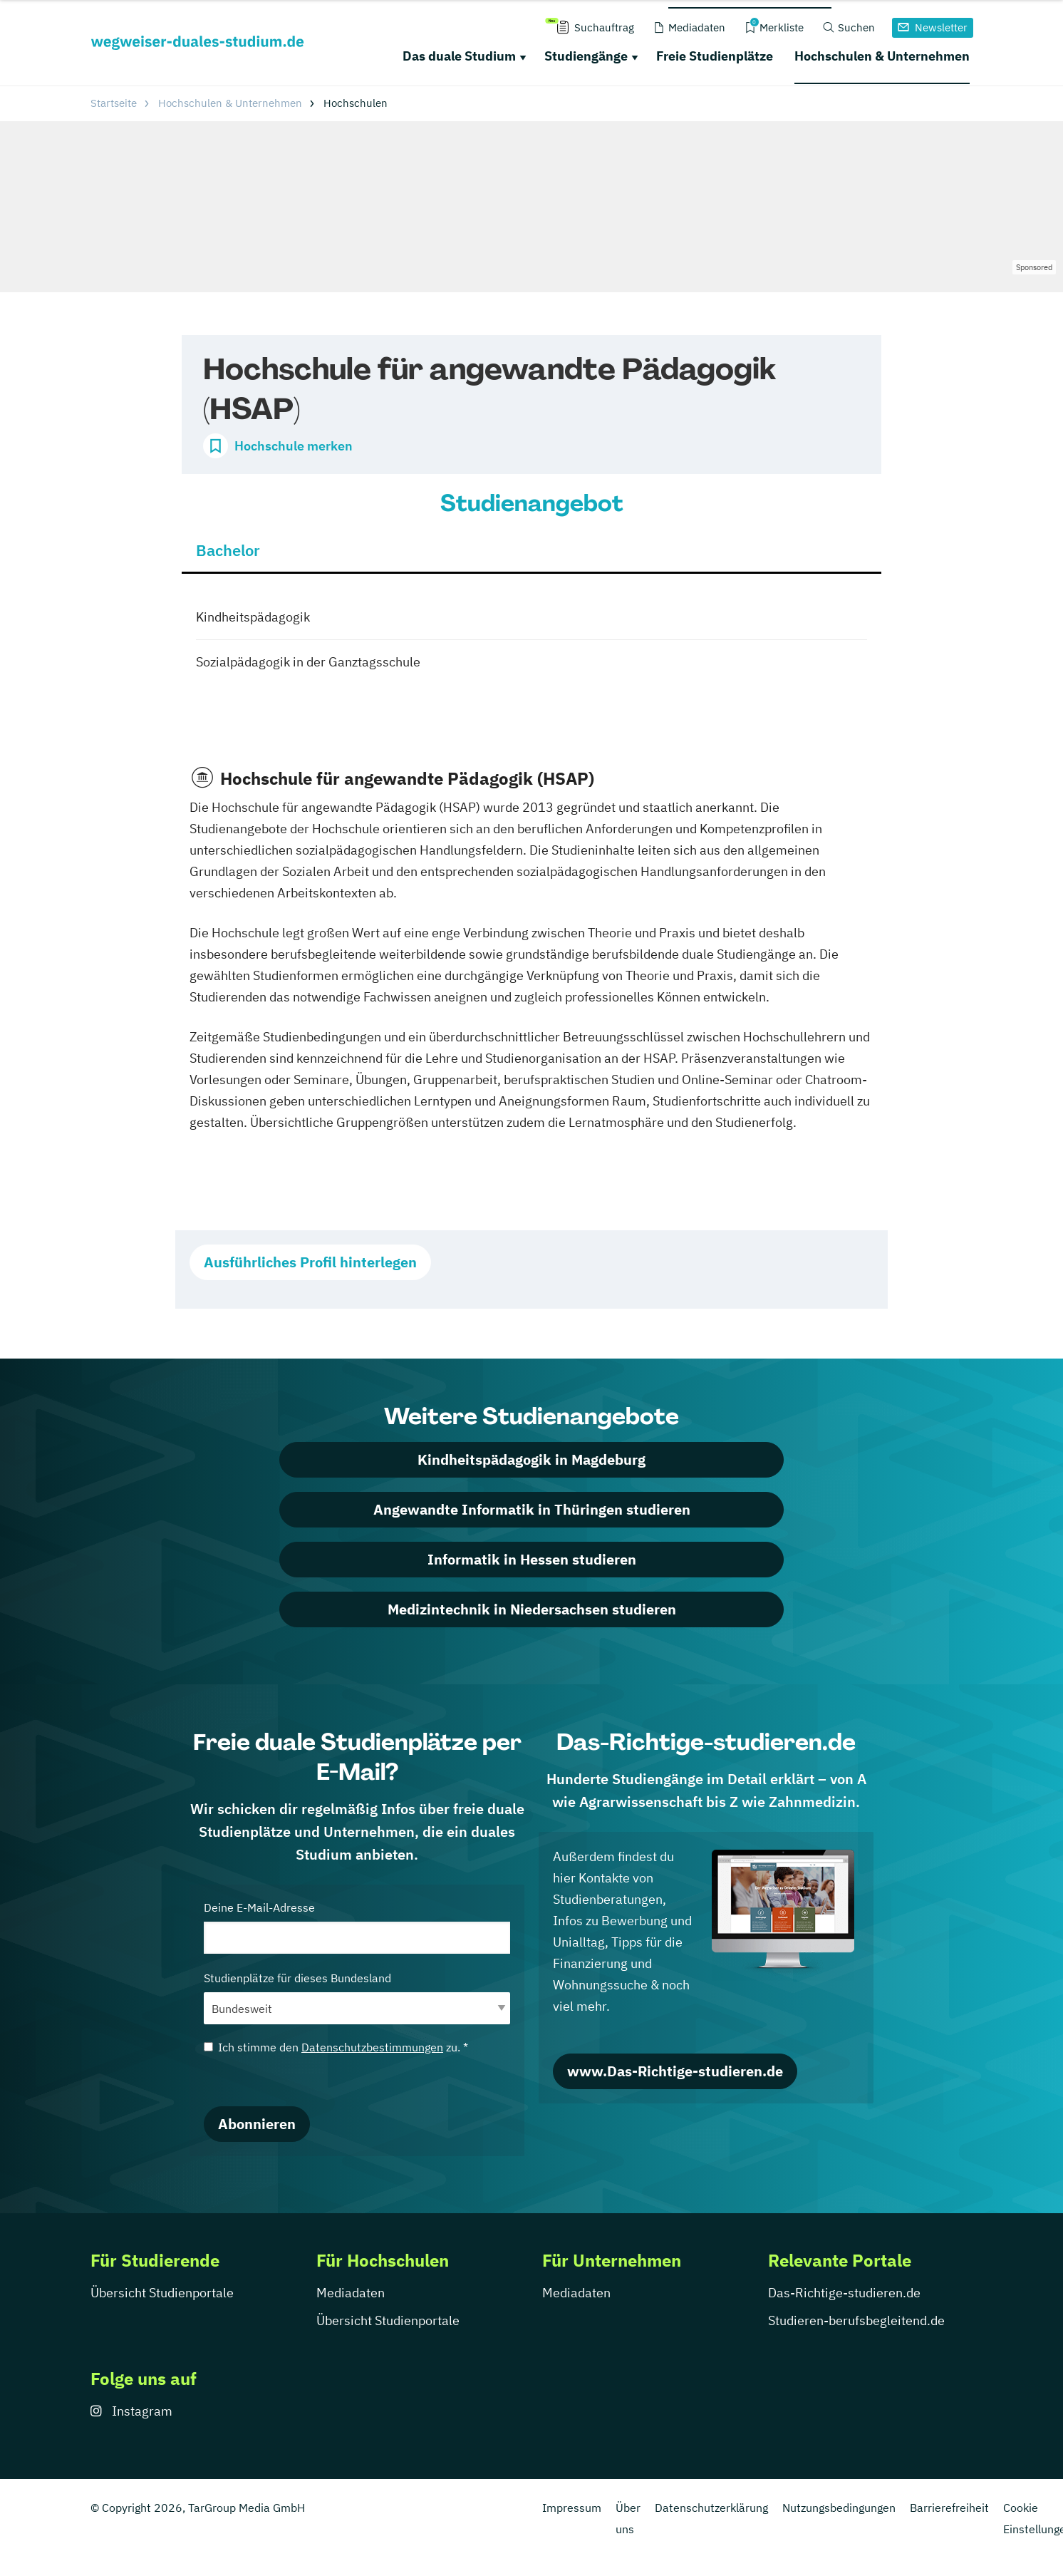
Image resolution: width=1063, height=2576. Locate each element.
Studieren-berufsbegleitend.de (856, 2320)
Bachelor (228, 550)
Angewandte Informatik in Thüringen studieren (531, 1509)
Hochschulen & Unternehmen (882, 56)
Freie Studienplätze (714, 56)
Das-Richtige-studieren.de (844, 2292)
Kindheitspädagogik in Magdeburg (531, 1459)
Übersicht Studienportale (162, 2292)
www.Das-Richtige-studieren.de (675, 2071)
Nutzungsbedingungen (839, 2507)
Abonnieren (257, 2123)
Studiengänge (586, 56)
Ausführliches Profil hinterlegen (310, 1262)
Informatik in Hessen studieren (531, 1559)
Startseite (113, 103)
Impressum (571, 2507)
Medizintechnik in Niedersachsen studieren (532, 1609)
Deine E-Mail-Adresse (357, 1927)
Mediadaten (350, 2292)
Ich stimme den (336, 2047)
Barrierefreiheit (949, 2507)
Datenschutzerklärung (711, 2507)
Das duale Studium (459, 56)
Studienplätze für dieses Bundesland (357, 1997)
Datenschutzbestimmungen (372, 2047)
